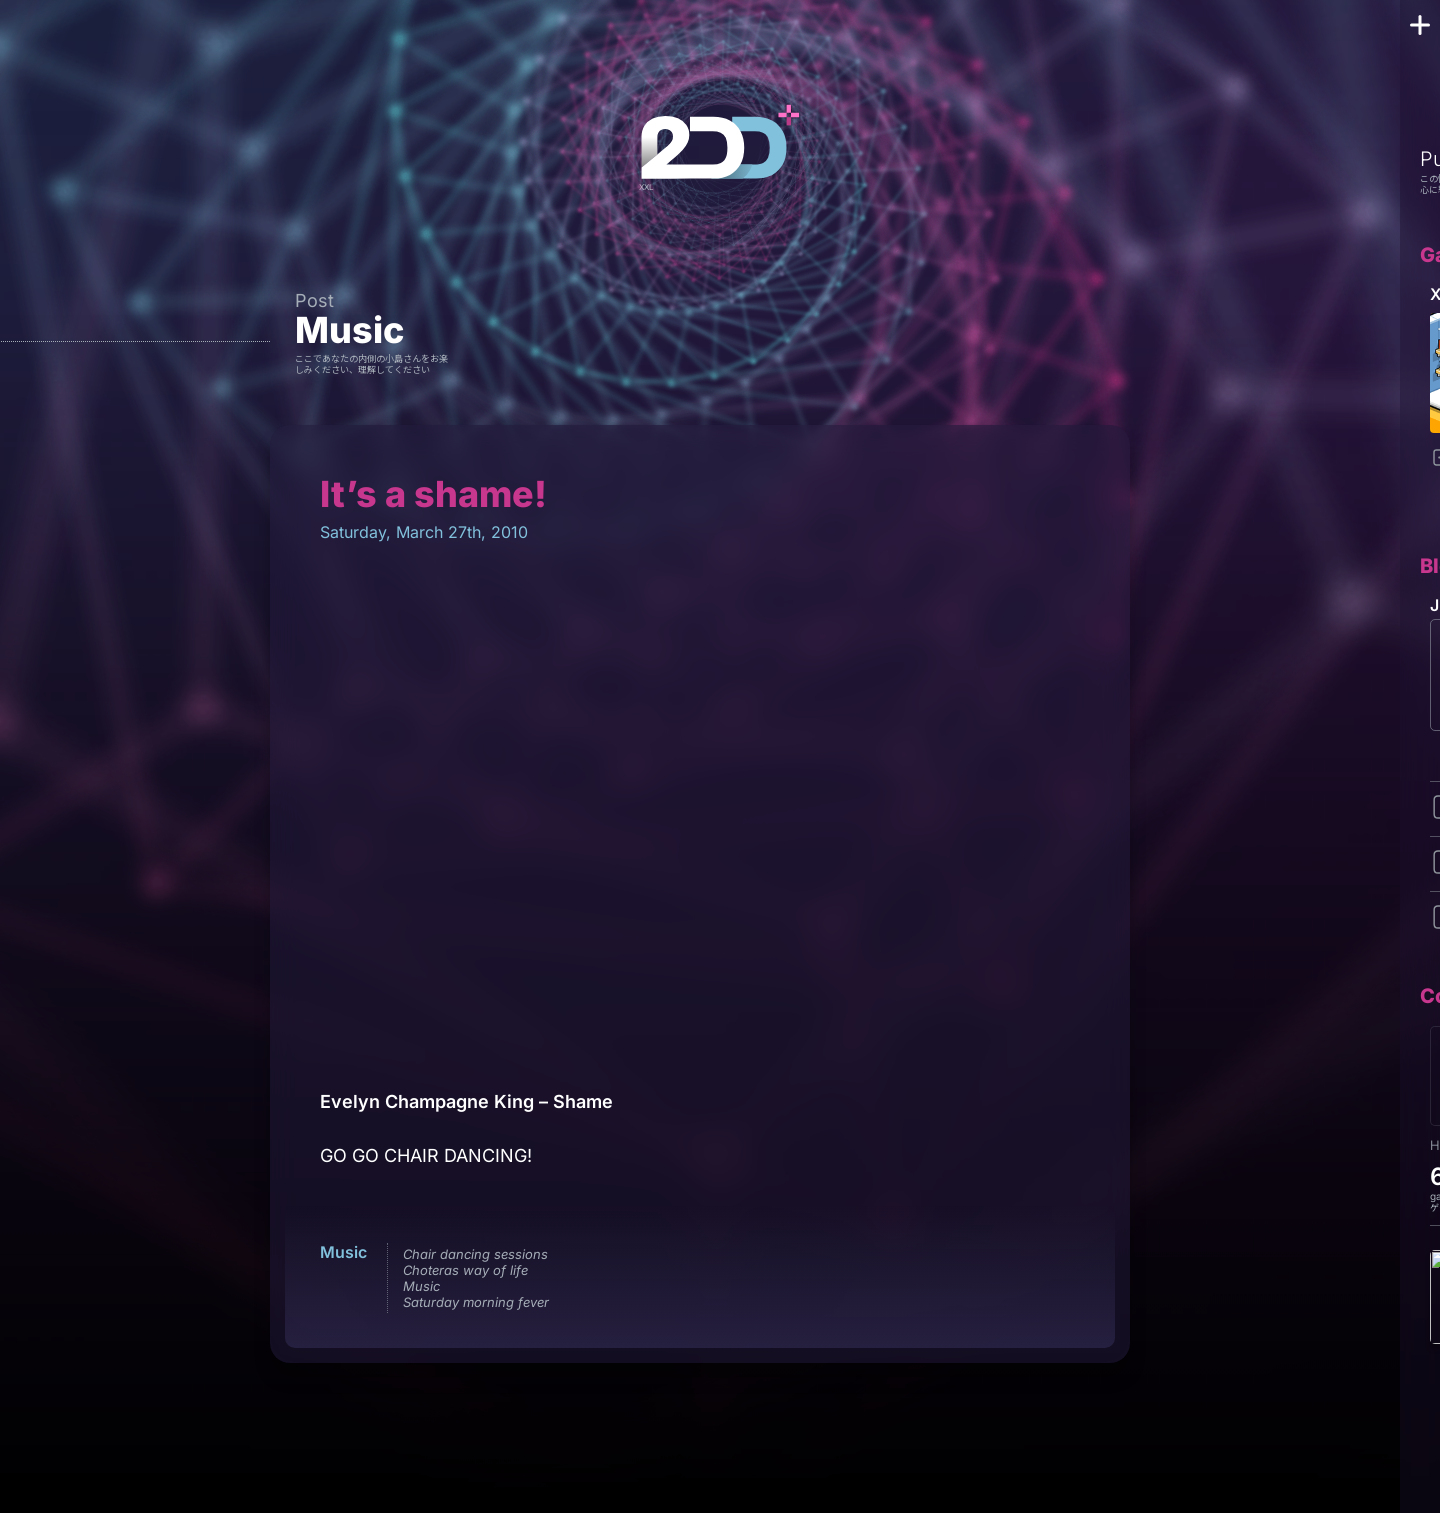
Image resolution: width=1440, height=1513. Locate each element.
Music (349, 330)
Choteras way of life (465, 1270)
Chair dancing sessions (475, 1254)
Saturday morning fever (476, 1302)
